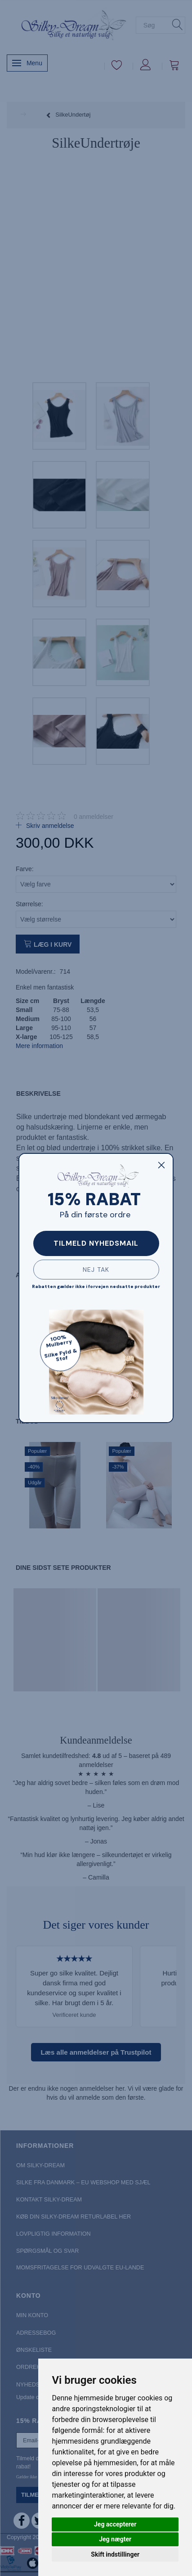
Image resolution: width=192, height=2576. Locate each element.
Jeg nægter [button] (115, 2539)
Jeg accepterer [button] (115, 2524)
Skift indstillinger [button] (115, 2554)
